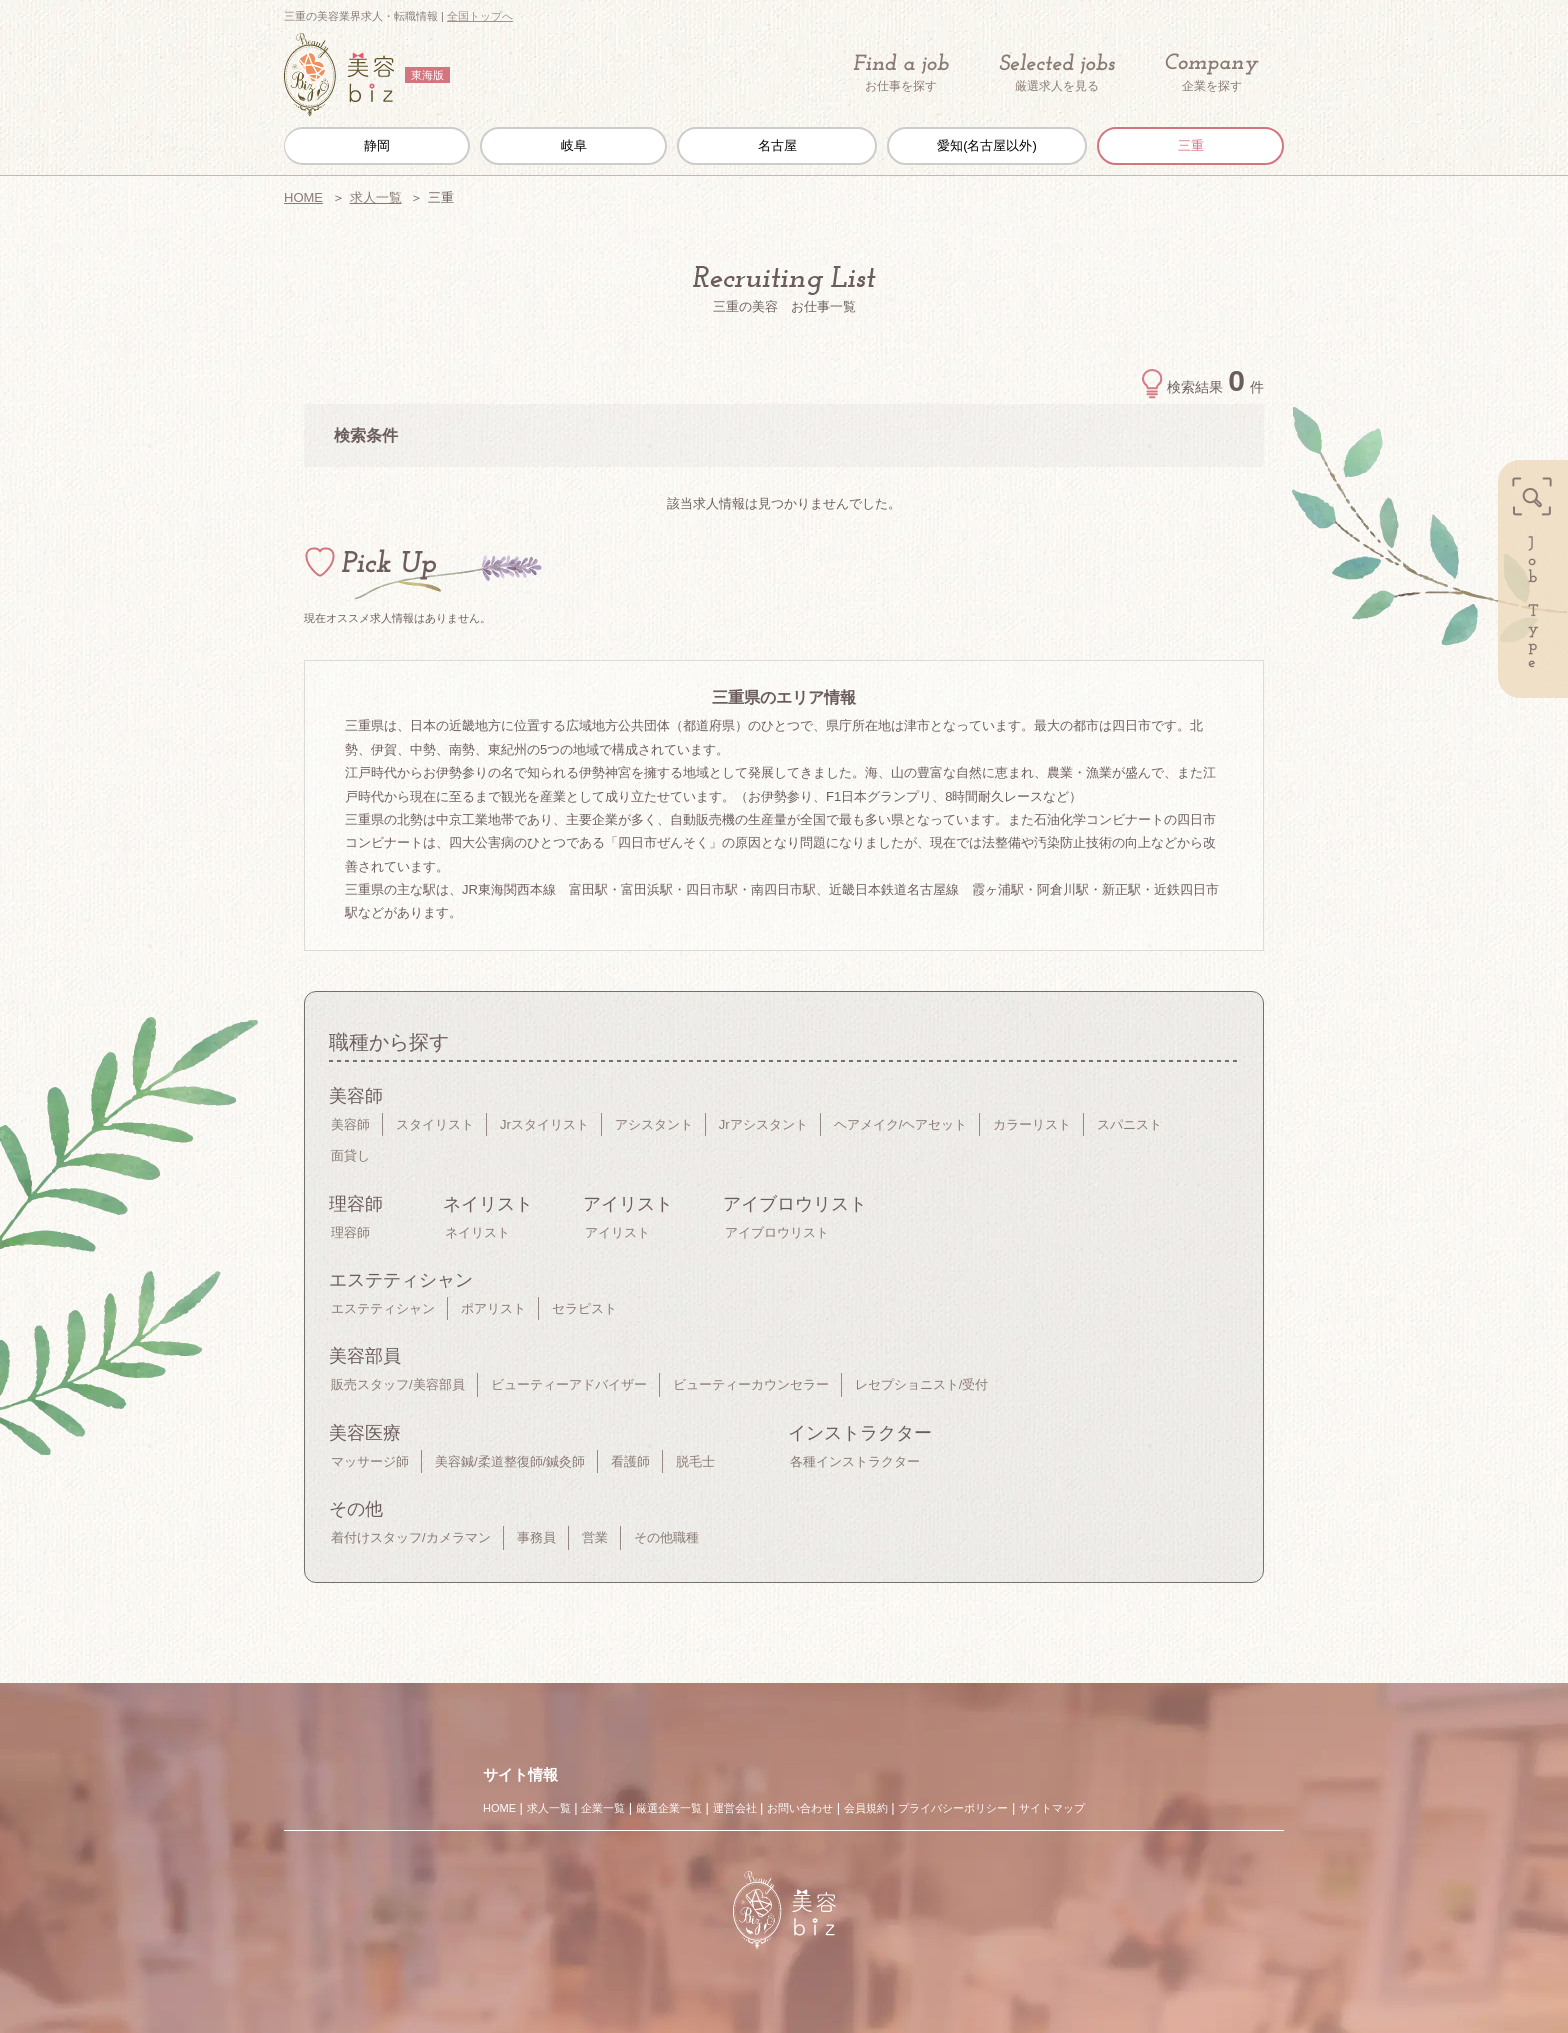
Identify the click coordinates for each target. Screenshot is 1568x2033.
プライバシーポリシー (953, 1808)
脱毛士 (695, 1461)
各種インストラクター (855, 1461)
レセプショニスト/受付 (922, 1384)
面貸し (350, 1155)
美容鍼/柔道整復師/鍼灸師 (510, 1461)
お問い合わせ (800, 1808)
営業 (595, 1537)
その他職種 (666, 1537)
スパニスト (1129, 1124)
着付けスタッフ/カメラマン (411, 1537)
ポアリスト (493, 1308)
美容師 (350, 1124)
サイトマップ (1052, 1808)
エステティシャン (383, 1308)
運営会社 (735, 1808)
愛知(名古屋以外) (987, 145)
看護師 (630, 1461)
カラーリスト (1032, 1124)
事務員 (536, 1537)
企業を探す (1212, 73)
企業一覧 (603, 1808)
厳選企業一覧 (669, 1808)
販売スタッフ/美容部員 (398, 1384)
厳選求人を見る (1057, 73)
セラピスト (584, 1308)
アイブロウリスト (777, 1232)
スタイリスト (435, 1124)
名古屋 (777, 145)
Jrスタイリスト (544, 1124)
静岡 (377, 145)
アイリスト (617, 1232)
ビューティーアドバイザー (569, 1384)
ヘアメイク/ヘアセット (901, 1124)
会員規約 (866, 1808)
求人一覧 (376, 197)
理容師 (350, 1232)
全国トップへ (480, 16)
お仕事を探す (901, 73)
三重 (1191, 145)
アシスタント (654, 1124)
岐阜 (574, 145)
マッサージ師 (370, 1461)
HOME (303, 197)
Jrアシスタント (763, 1124)
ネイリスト (477, 1232)
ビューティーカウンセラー (751, 1384)
